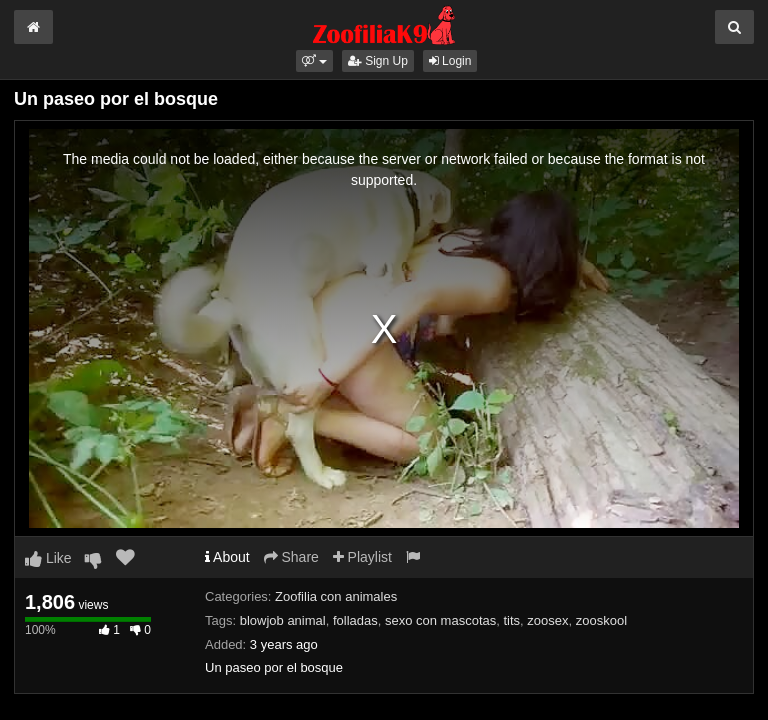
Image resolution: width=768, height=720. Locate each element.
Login (450, 61)
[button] (314, 61)
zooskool (601, 620)
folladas (355, 620)
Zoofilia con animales (336, 596)
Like (48, 558)
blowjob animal (283, 620)
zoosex (547, 620)
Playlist (362, 557)
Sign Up (378, 61)
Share (291, 557)
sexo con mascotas (440, 620)
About (227, 557)
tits (511, 620)
